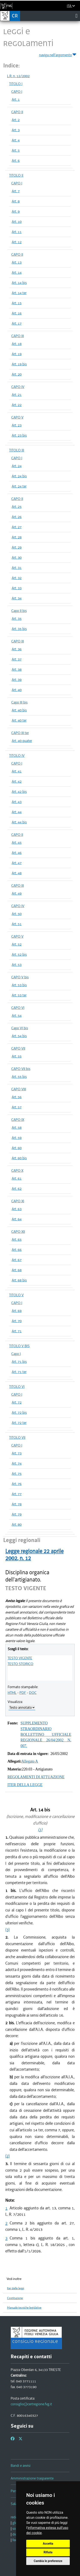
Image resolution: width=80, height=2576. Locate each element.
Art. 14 (17, 272)
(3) (7, 1929)
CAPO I (16, 91)
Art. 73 (17, 1453)
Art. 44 (17, 812)
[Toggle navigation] (76, 16)
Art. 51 (17, 924)
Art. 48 (17, 873)
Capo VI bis (19, 1028)
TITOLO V (16, 1295)
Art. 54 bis (19, 1036)
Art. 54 (17, 1015)
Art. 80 (17, 1524)
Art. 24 (17, 466)
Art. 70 (17, 1321)
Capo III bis (19, 702)
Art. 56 (17, 1097)
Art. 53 (17, 964)
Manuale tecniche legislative (24, 2308)
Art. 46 (17, 852)
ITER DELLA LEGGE (24, 1785)
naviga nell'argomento (58, 54)
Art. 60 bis (19, 1158)
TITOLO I (15, 83)
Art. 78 (17, 1504)
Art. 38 (17, 669)
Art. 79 (17, 1514)
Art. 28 (17, 537)
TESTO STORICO (20, 1663)
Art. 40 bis (19, 710)
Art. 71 (17, 1331)
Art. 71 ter (19, 1371)
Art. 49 (17, 893)
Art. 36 (17, 649)
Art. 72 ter (19, 1422)
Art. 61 (17, 1178)
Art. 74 (17, 1463)
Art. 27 (17, 527)
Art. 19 (17, 354)
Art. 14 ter (19, 293)
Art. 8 (16, 201)
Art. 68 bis (19, 1280)
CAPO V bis (20, 977)
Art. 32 (17, 578)
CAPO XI (17, 1201)
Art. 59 (17, 1137)
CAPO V (17, 417)
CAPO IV (17, 386)
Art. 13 (17, 262)
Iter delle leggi (15, 2288)
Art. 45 (17, 842)
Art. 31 (17, 567)
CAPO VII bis (20, 1068)
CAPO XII (18, 1231)
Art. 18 (17, 343)
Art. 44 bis (19, 822)
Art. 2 (16, 119)
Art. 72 (17, 1402)
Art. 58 (17, 1127)
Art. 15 (17, 303)
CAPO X (17, 1170)
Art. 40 (17, 689)
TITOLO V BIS (19, 1346)
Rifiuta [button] (48, 2552)
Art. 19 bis (19, 364)
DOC (32, 1692)
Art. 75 (17, 1473)
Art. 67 (17, 1259)
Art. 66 (17, 1249)
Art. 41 (17, 771)
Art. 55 (17, 1056)
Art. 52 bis (19, 954)
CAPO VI (17, 1007)
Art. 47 (17, 863)
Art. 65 (17, 1239)
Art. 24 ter (19, 486)
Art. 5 (16, 150)
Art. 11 (17, 231)
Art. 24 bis (19, 476)
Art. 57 (17, 1107)
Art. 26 (17, 516)
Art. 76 (17, 1483)
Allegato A (29, 1761)
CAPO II (17, 112)
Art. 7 (16, 191)
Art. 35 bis (19, 628)
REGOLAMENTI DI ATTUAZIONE (35, 1777)
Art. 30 (17, 557)
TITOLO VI (17, 1386)
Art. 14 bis (19, 282)
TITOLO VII (17, 1437)
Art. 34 (17, 598)
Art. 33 (17, 588)
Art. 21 (17, 394)
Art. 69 (17, 1310)
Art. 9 (16, 211)
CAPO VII (18, 1048)
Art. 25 (17, 506)
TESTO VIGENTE (20, 1658)
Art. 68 (17, 1270)
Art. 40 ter (19, 720)
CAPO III (17, 336)
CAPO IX (17, 1119)
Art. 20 (17, 374)
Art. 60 (17, 1148)
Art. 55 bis (19, 1076)
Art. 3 (16, 130)
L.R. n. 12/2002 (18, 76)
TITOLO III (16, 450)
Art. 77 (17, 1494)
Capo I (16, 1353)
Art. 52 (17, 944)
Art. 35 (17, 618)
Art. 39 (17, 679)
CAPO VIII (18, 1089)
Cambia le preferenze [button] (48, 2561)
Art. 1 (16, 99)
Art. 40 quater (22, 740)
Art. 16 (17, 313)
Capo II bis (19, 610)
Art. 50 (17, 913)
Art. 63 (17, 1209)
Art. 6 (16, 160)
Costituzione (15, 2298)
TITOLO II (16, 175)
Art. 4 (16, 140)
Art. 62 (17, 1188)
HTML (12, 1692)
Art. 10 (17, 221)
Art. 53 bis (19, 985)
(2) (7, 2155)
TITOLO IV (17, 755)
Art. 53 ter (19, 995)
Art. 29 (17, 547)
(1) (40, 1829)
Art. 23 (17, 425)
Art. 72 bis (19, 1412)
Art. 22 (17, 404)
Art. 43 (17, 801)
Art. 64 (17, 1219)
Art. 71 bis (19, 1361)
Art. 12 (17, 242)
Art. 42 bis (19, 791)
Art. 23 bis (19, 435)
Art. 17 (17, 323)
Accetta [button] (48, 2543)
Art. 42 (17, 781)
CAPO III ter (20, 733)
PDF (22, 1692)
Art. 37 (17, 659)
